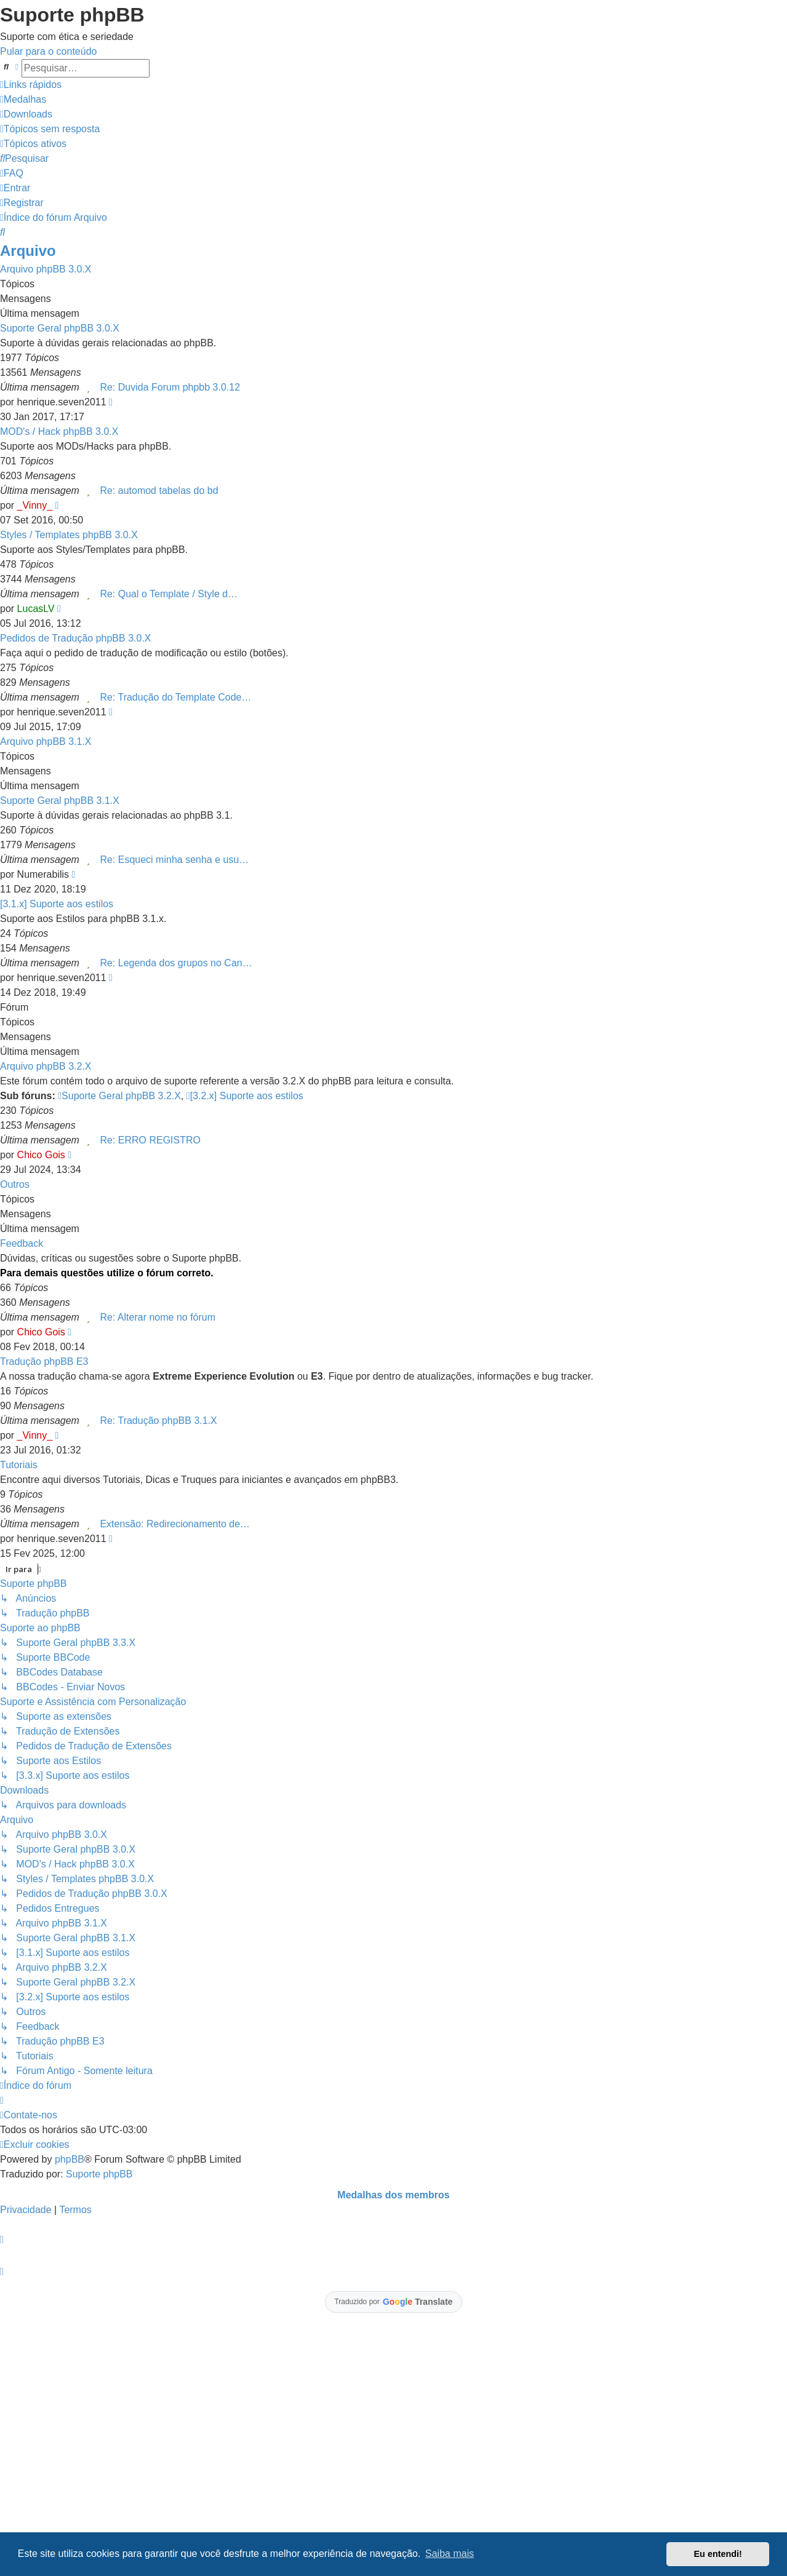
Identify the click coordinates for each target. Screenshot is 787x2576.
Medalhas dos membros (393, 2195)
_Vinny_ (35, 505)
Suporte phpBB (99, 2174)
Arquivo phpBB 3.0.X (46, 269)
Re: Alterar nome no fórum (157, 1317)
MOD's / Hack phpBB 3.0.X (59, 431)
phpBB (69, 2159)
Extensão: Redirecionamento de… (175, 1524)
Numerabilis (43, 874)
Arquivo (28, 250)
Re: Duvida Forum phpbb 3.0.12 (170, 387)
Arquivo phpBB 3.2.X (46, 1066)
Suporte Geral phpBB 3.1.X (59, 800)
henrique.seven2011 (61, 402)
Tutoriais (19, 1465)
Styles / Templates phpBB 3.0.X (69, 535)
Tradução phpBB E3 (44, 1361)
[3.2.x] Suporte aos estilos (244, 1096)
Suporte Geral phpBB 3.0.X (59, 328)
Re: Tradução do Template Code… (175, 697)
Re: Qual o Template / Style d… (169, 594)
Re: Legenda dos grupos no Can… (176, 963)
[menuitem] (23, 99)
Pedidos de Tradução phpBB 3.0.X (75, 638)
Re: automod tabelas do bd (159, 490)
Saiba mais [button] (449, 2553)
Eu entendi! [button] (718, 2554)
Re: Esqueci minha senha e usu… (174, 859)
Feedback (21, 1243)
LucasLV (36, 608)
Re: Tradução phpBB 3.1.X (158, 1420)
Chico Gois (41, 1155)
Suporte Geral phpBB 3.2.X (119, 1096)
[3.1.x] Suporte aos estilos (56, 904)
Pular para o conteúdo (48, 51)
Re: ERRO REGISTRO (150, 1140)
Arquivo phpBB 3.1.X (46, 741)
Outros (15, 1184)
